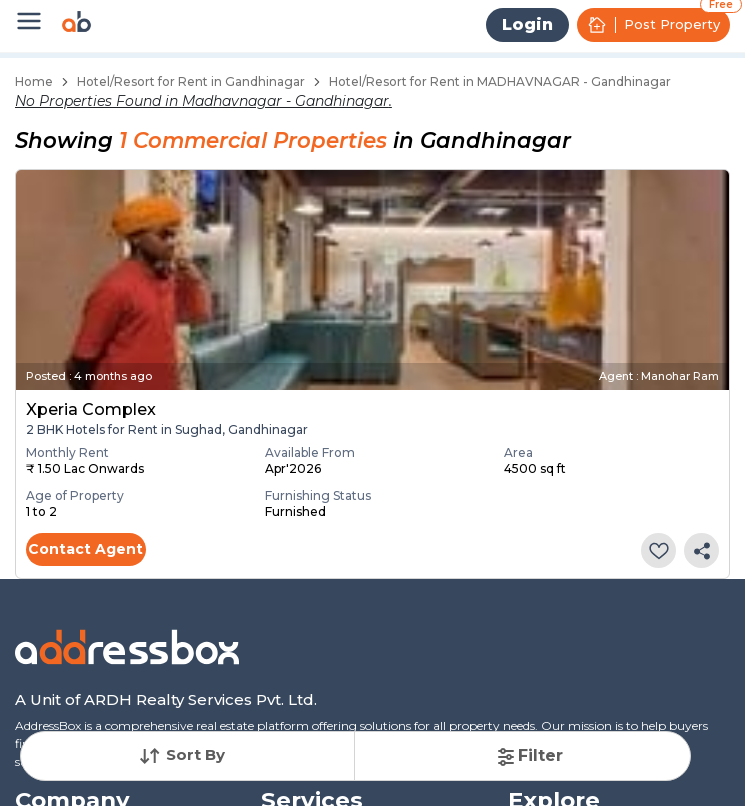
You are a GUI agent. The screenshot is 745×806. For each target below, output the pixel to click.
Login (527, 24)
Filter (528, 755)
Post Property (653, 25)
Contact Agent (85, 549)
